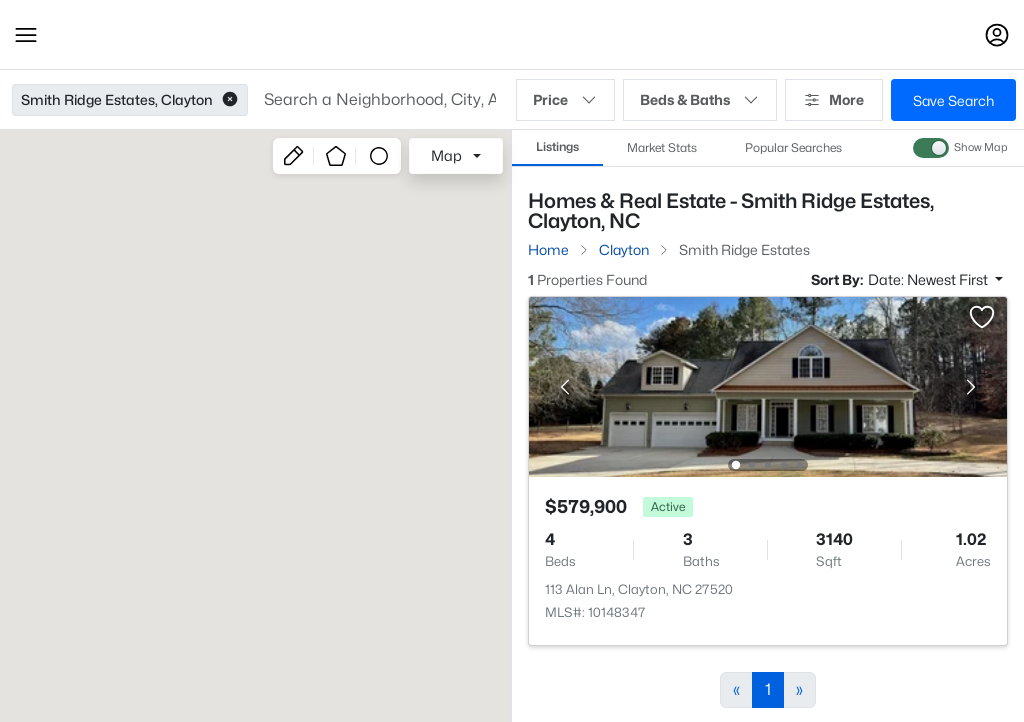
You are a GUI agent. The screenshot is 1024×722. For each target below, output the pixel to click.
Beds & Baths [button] (700, 100)
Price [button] (565, 100)
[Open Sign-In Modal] (997, 35)
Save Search (953, 100)
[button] (26, 35)
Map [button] (446, 155)
